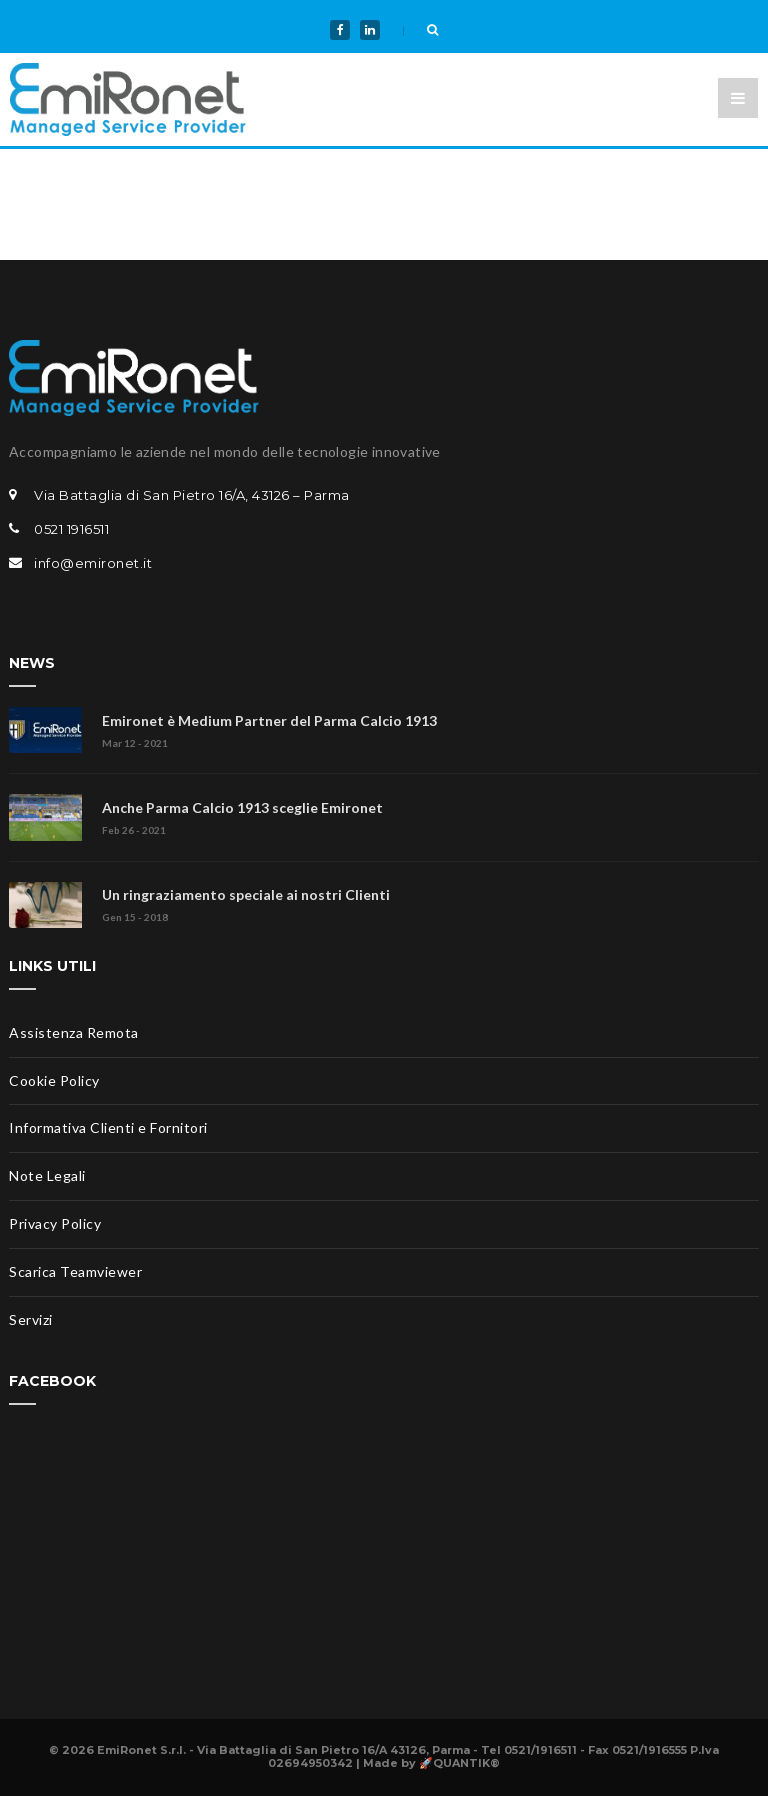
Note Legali (47, 1175)
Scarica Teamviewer (75, 1271)
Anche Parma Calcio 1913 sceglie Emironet (242, 807)
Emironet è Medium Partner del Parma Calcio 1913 (269, 720)
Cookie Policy (54, 1080)
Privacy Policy (55, 1223)
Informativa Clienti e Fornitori (108, 1127)
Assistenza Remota (74, 1032)
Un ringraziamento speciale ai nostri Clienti (246, 894)
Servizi (31, 1319)
